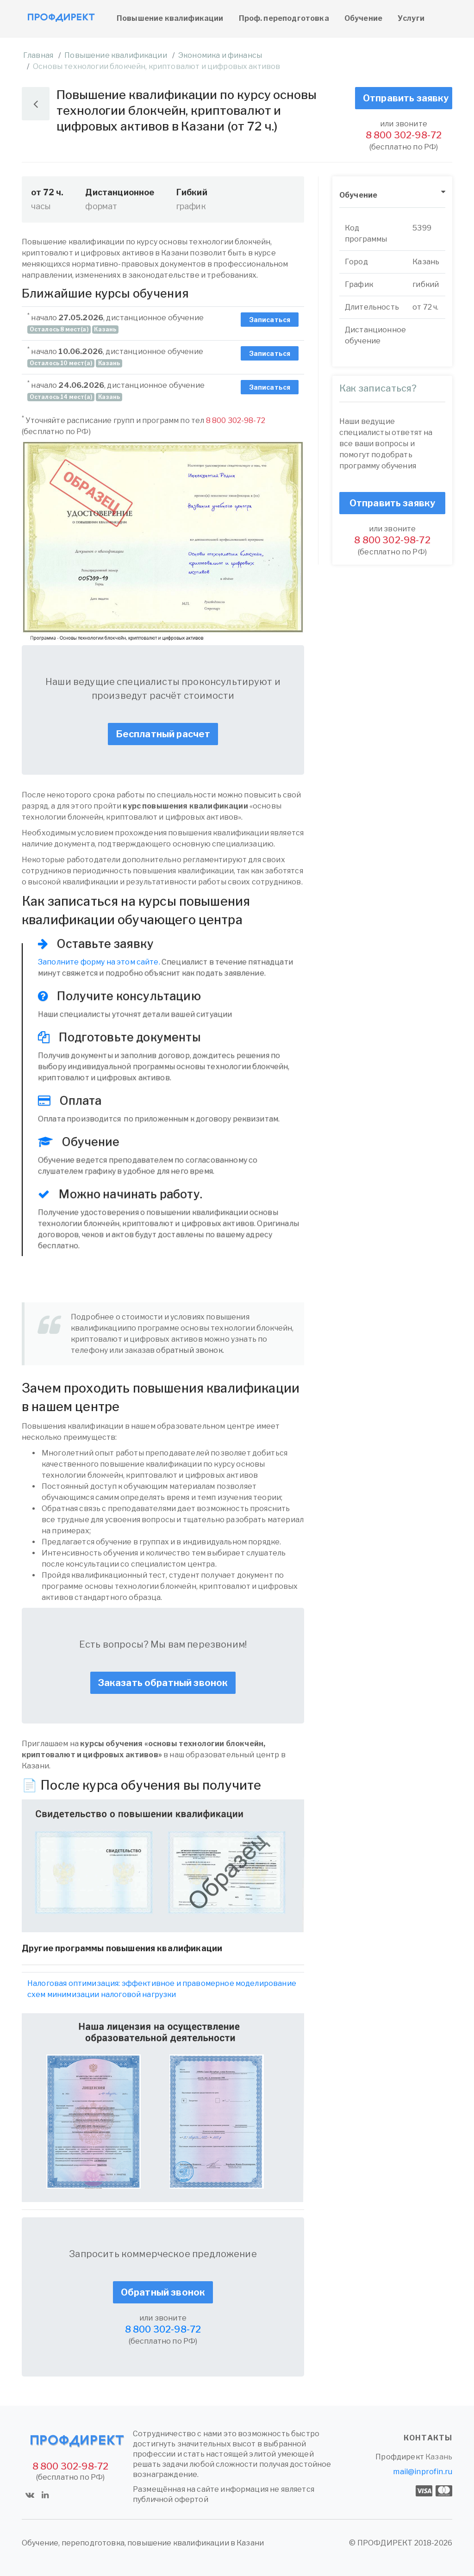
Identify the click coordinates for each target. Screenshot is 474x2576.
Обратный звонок (163, 2292)
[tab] (392, 195)
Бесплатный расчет (163, 734)
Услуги (411, 18)
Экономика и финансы (220, 55)
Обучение (363, 18)
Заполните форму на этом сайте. (99, 962)
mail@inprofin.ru (422, 2471)
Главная (38, 55)
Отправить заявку (406, 98)
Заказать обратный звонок (163, 1682)
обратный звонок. (190, 1350)
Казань (438, 2456)
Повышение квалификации (170, 18)
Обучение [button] (358, 195)
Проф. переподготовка (284, 18)
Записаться (270, 320)
